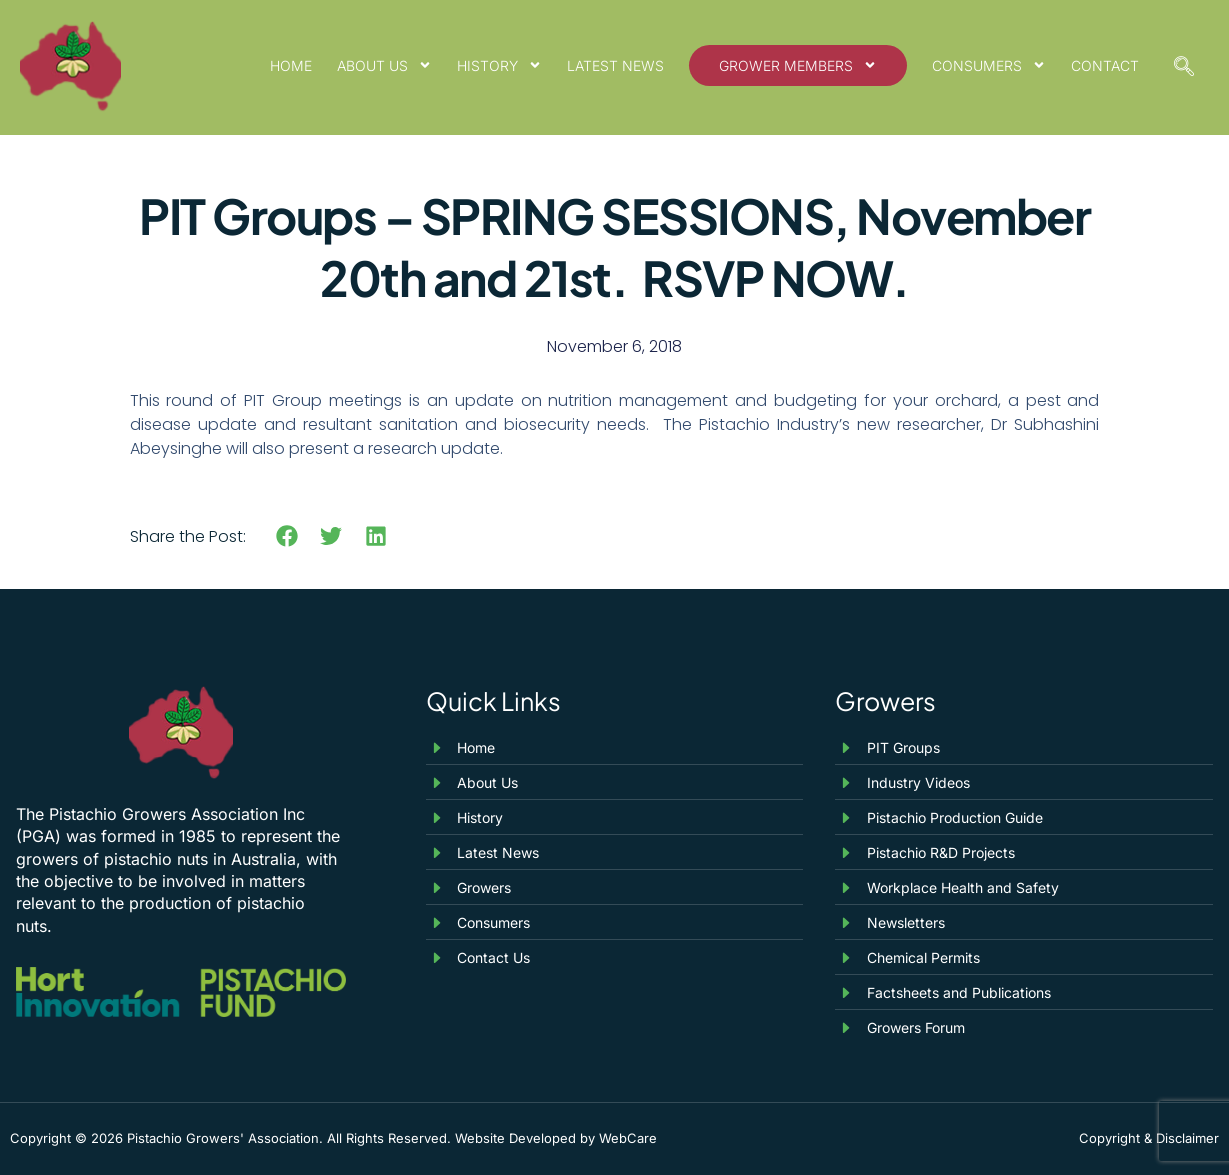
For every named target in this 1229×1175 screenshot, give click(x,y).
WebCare (628, 1138)
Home (291, 65)
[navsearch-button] (1184, 68)
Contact (1105, 65)
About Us (384, 65)
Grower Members (798, 65)
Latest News (615, 65)
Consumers (989, 65)
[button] (287, 536)
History (499, 65)
